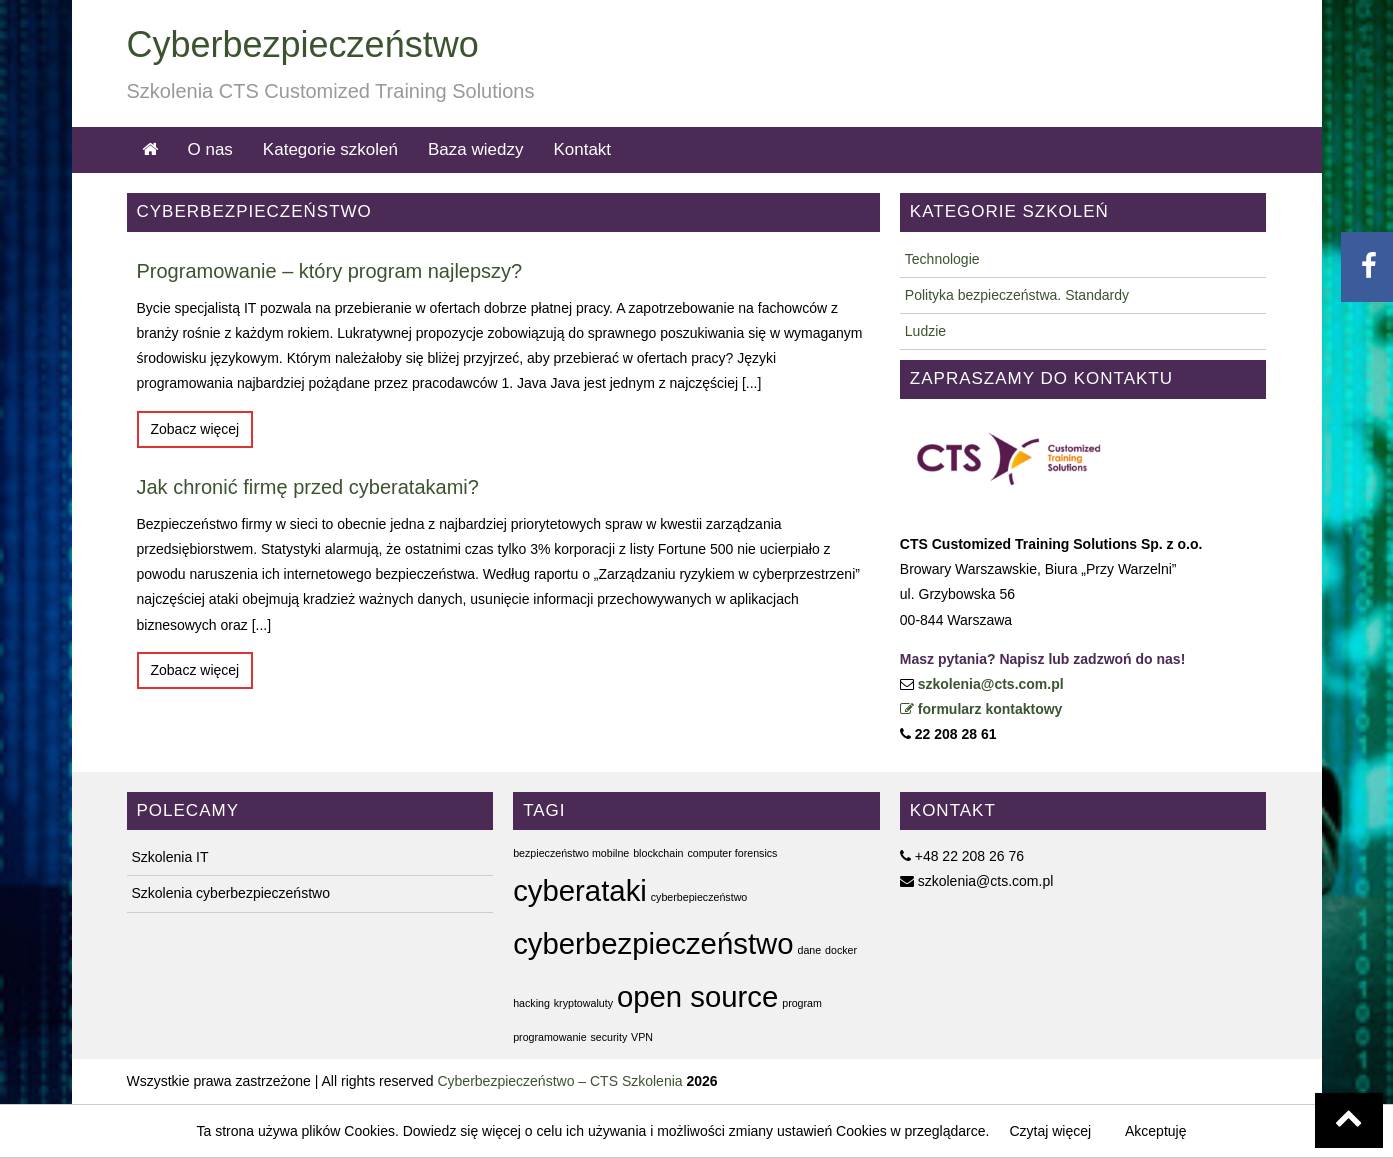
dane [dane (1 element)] (809, 950)
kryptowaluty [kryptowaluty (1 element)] (583, 1003)
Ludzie (925, 331)
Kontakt (582, 149)
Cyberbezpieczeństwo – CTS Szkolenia (559, 1081)
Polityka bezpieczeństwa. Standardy (1017, 295)
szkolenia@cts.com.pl (991, 684)
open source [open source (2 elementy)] (697, 996)
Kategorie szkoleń (330, 149)
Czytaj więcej (1050, 1131)
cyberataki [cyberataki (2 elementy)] (580, 890)
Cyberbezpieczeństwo (303, 44)
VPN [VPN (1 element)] (642, 1037)
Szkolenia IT (170, 857)
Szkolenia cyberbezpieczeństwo (231, 893)
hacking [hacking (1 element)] (531, 1003)
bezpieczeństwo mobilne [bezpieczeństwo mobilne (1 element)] (571, 853)
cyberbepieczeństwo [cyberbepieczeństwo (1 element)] (699, 897)
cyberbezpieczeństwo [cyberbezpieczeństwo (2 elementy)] (653, 943)
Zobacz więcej (195, 429)
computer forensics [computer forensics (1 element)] (732, 853)
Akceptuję (1155, 1131)
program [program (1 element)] (802, 1003)
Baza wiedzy (475, 149)
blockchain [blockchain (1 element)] (658, 853)
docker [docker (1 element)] (841, 950)
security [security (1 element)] (609, 1037)
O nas (210, 149)
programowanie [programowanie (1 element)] (549, 1037)
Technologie (942, 259)
